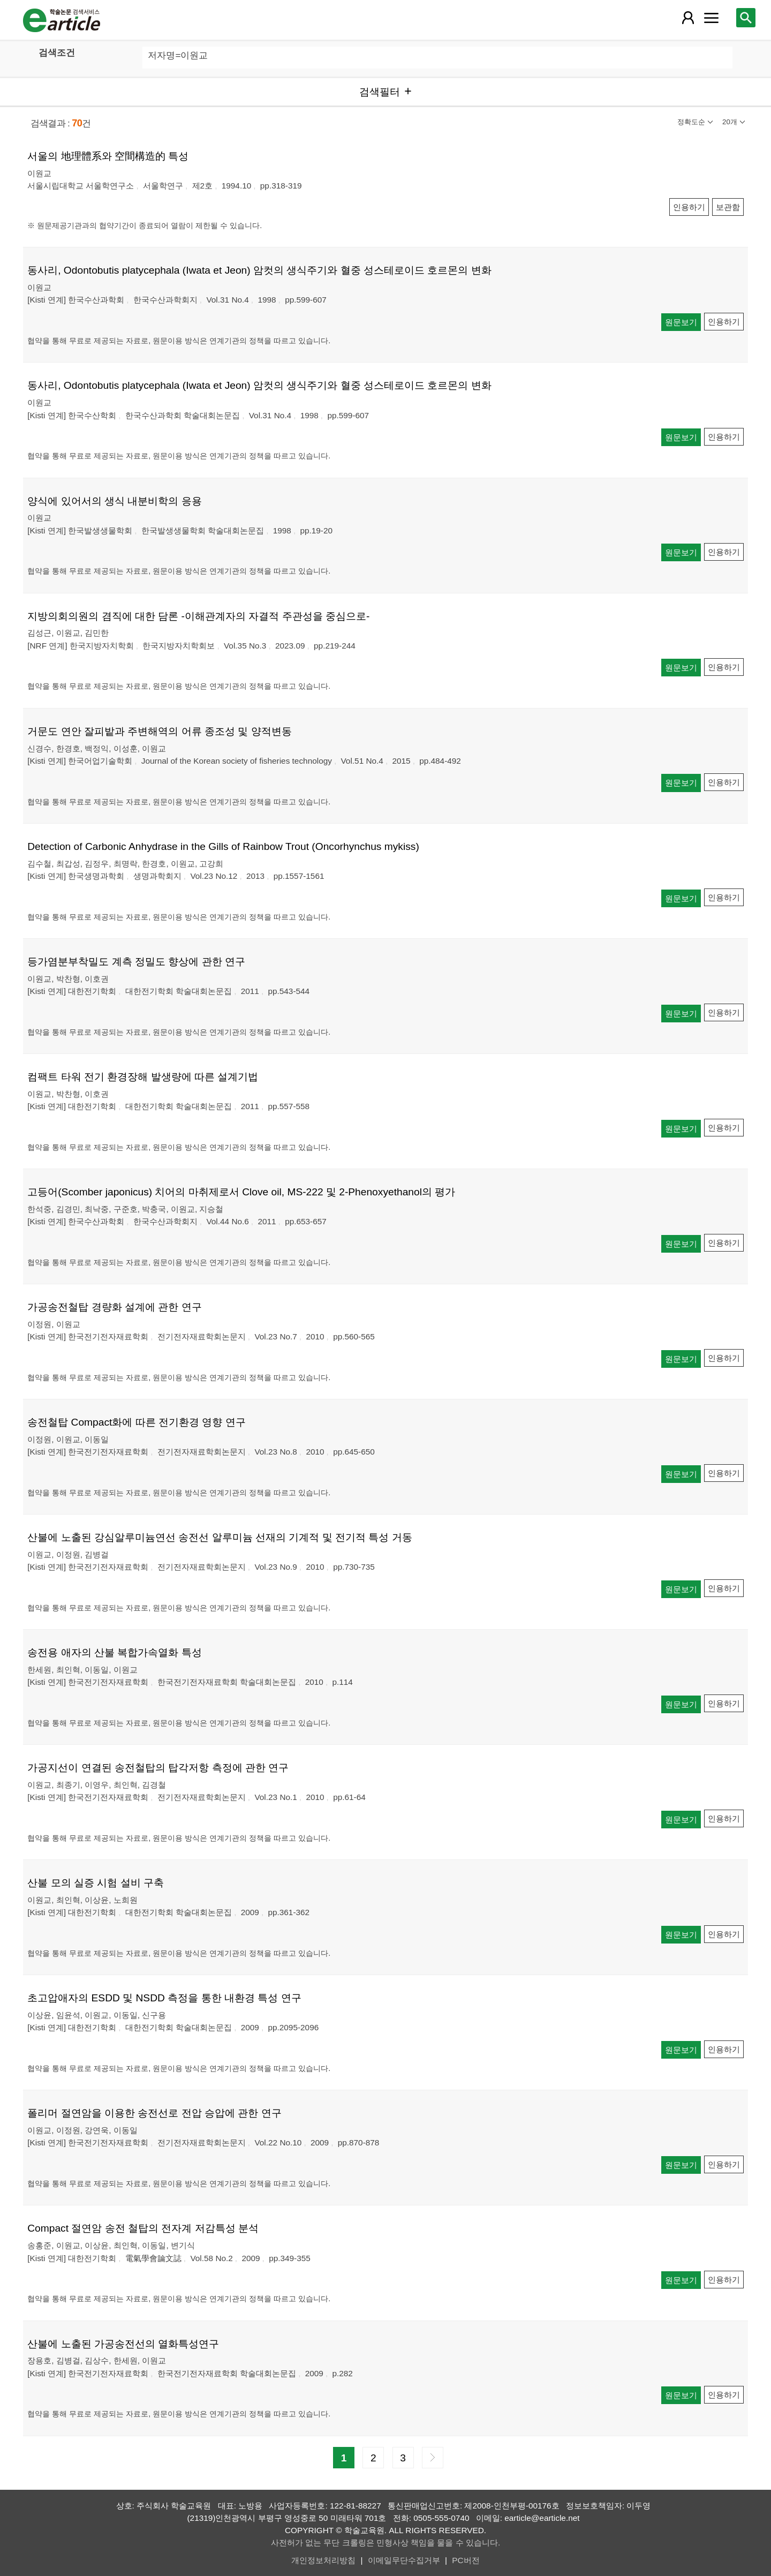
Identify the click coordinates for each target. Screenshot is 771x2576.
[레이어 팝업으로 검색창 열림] (745, 17)
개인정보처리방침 (323, 2560)
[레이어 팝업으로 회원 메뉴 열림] (688, 17)
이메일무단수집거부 (404, 2560)
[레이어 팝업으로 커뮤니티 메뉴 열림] (711, 17)
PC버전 (465, 2560)
